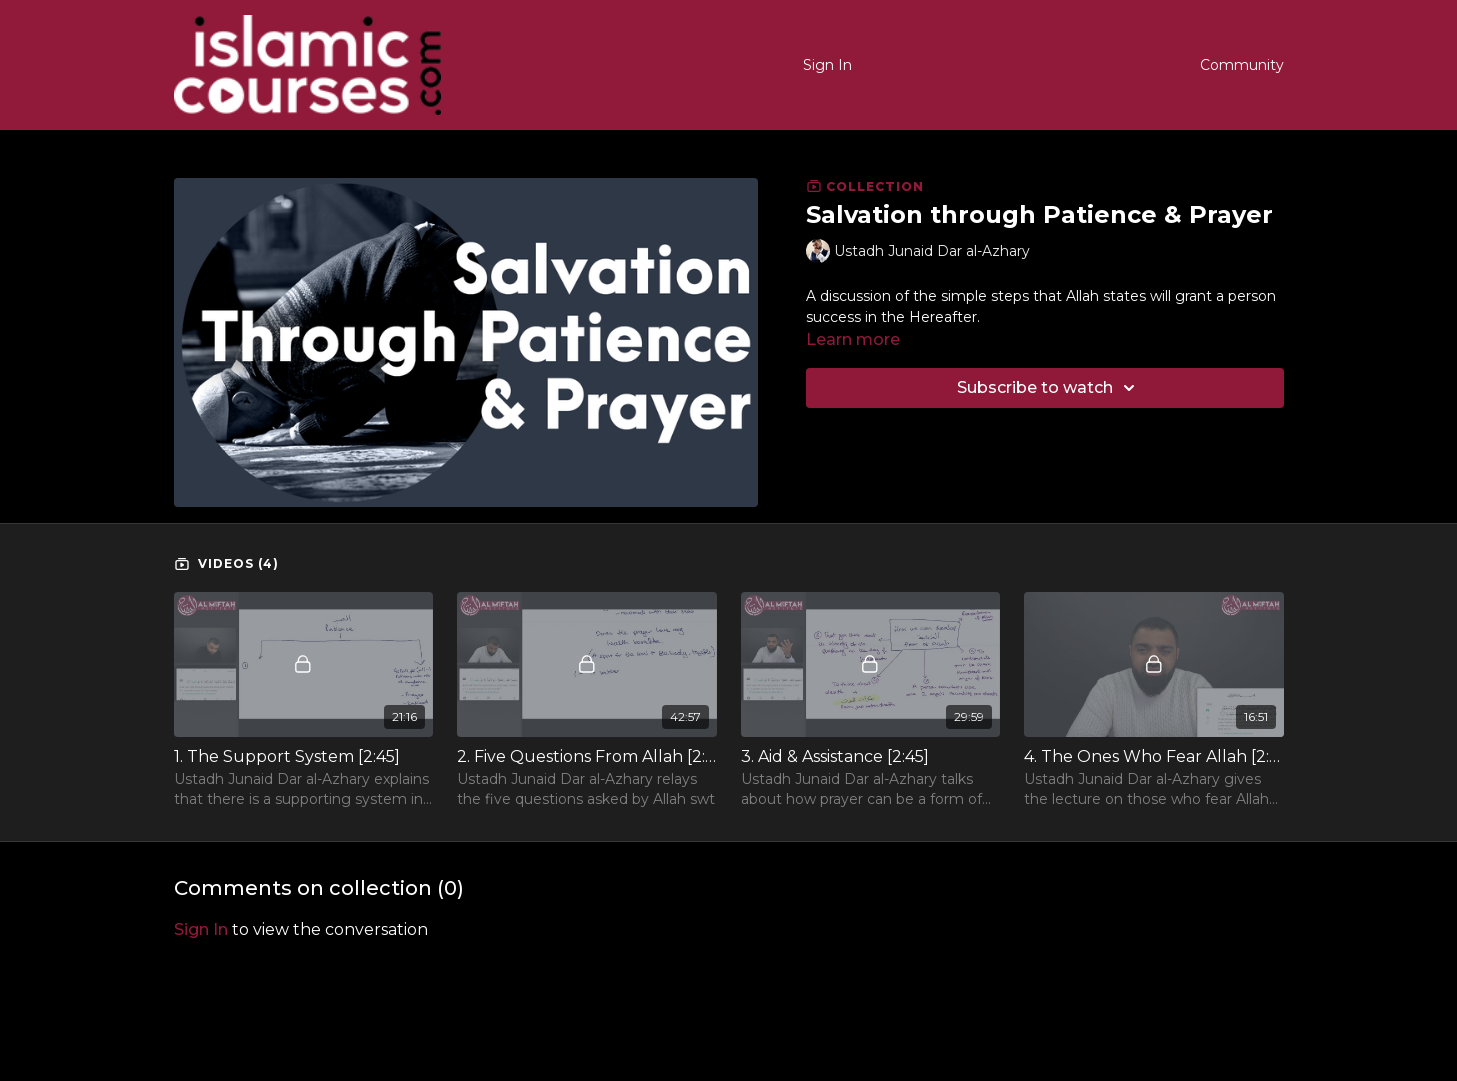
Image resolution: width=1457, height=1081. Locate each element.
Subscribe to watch (1049, 388)
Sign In (827, 65)
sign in (201, 929)
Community (1242, 65)
